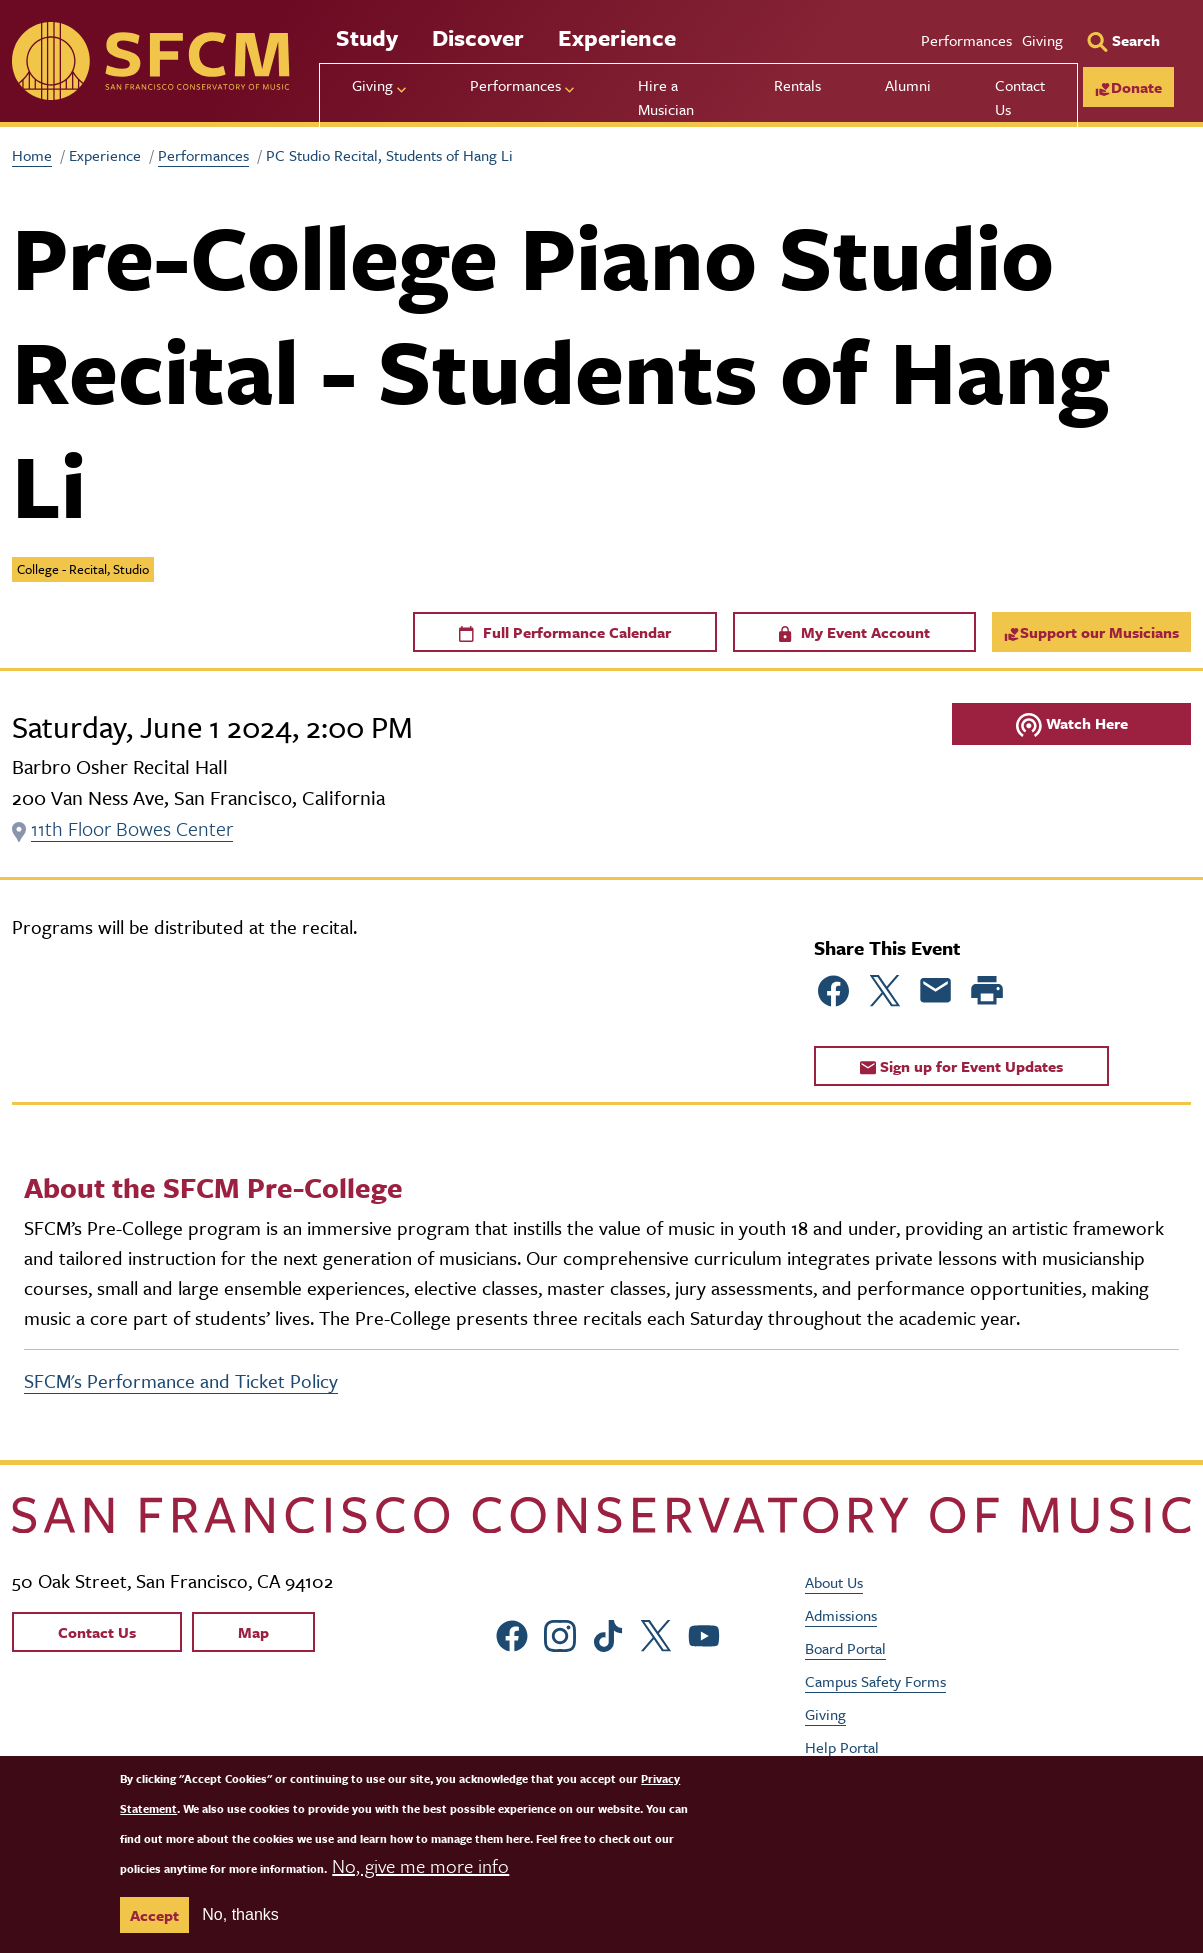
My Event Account (854, 632)
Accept (154, 1915)
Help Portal (842, 1746)
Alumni (908, 85)
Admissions (841, 1614)
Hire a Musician (666, 97)
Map (253, 1631)
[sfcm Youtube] (705, 1632)
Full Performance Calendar (565, 632)
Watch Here (1072, 724)
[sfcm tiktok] (609, 1632)
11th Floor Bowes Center (132, 828)
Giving (1042, 40)
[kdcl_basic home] (601, 1515)
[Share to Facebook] (834, 991)
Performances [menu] (515, 85)
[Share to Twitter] (885, 991)
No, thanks (240, 1914)
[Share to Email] (936, 991)
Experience (617, 37)
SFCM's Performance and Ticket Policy (181, 1380)
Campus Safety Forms (875, 1680)
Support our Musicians (1091, 632)
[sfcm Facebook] (513, 1632)
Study (367, 37)
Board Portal (845, 1647)
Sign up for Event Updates (961, 1066)
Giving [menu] (372, 85)
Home (32, 155)
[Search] (1123, 40)
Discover (478, 37)
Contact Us (1020, 97)
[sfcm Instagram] (561, 1632)
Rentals (797, 85)
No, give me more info (420, 1865)
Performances (966, 40)
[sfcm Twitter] (657, 1632)
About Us (834, 1581)
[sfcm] (150, 61)
